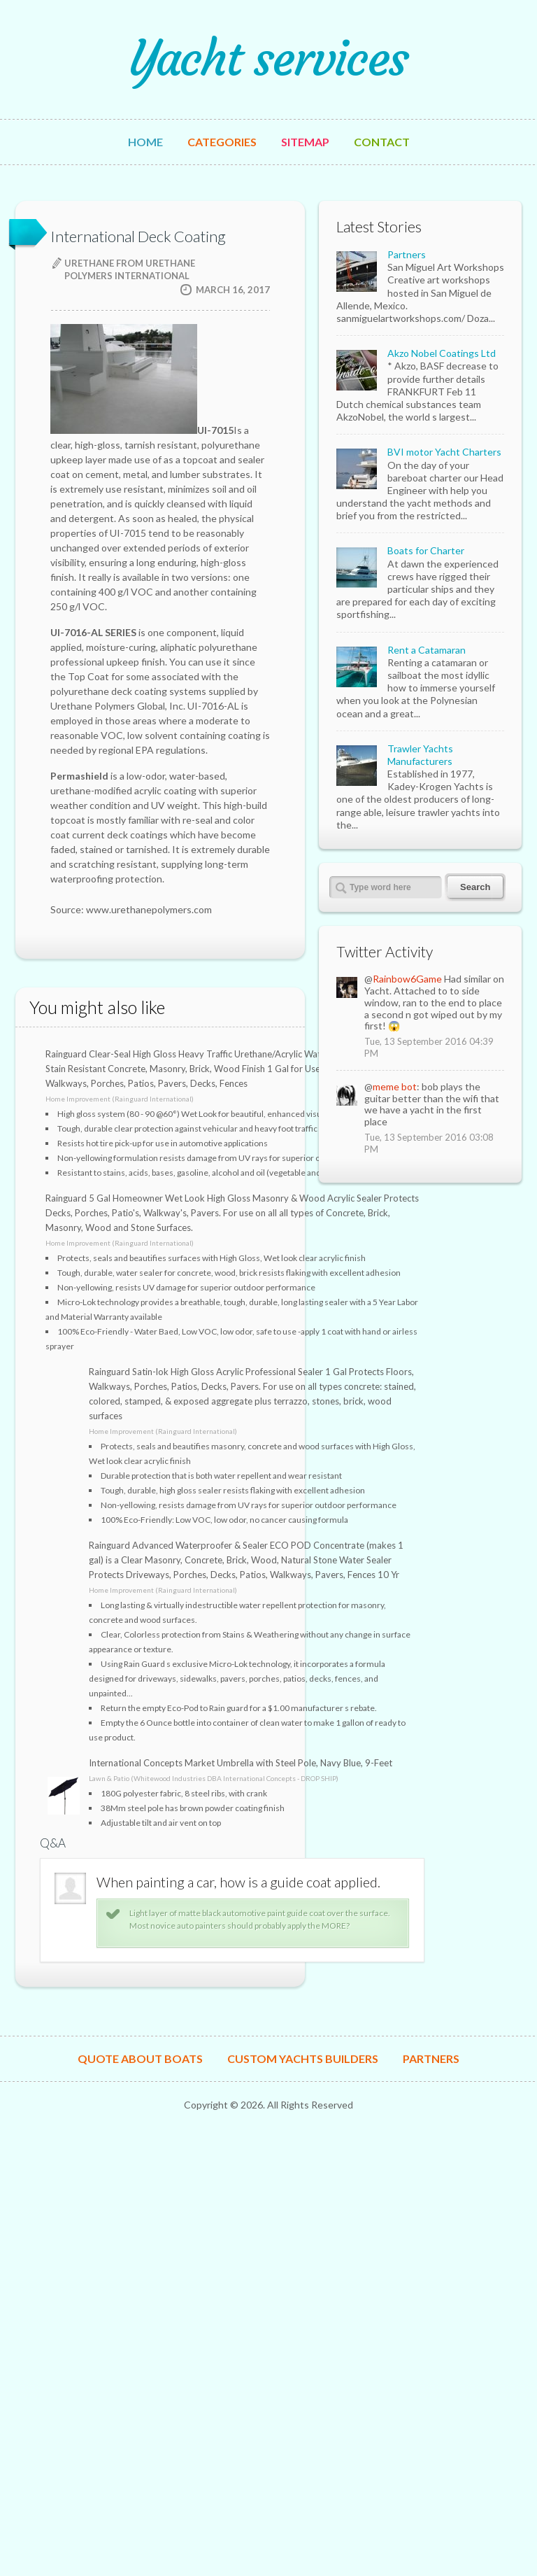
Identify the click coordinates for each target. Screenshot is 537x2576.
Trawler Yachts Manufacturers (420, 754)
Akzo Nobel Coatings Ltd (441, 353)
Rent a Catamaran (426, 650)
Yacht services (268, 59)
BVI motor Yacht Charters (444, 452)
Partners (406, 254)
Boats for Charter (425, 550)
